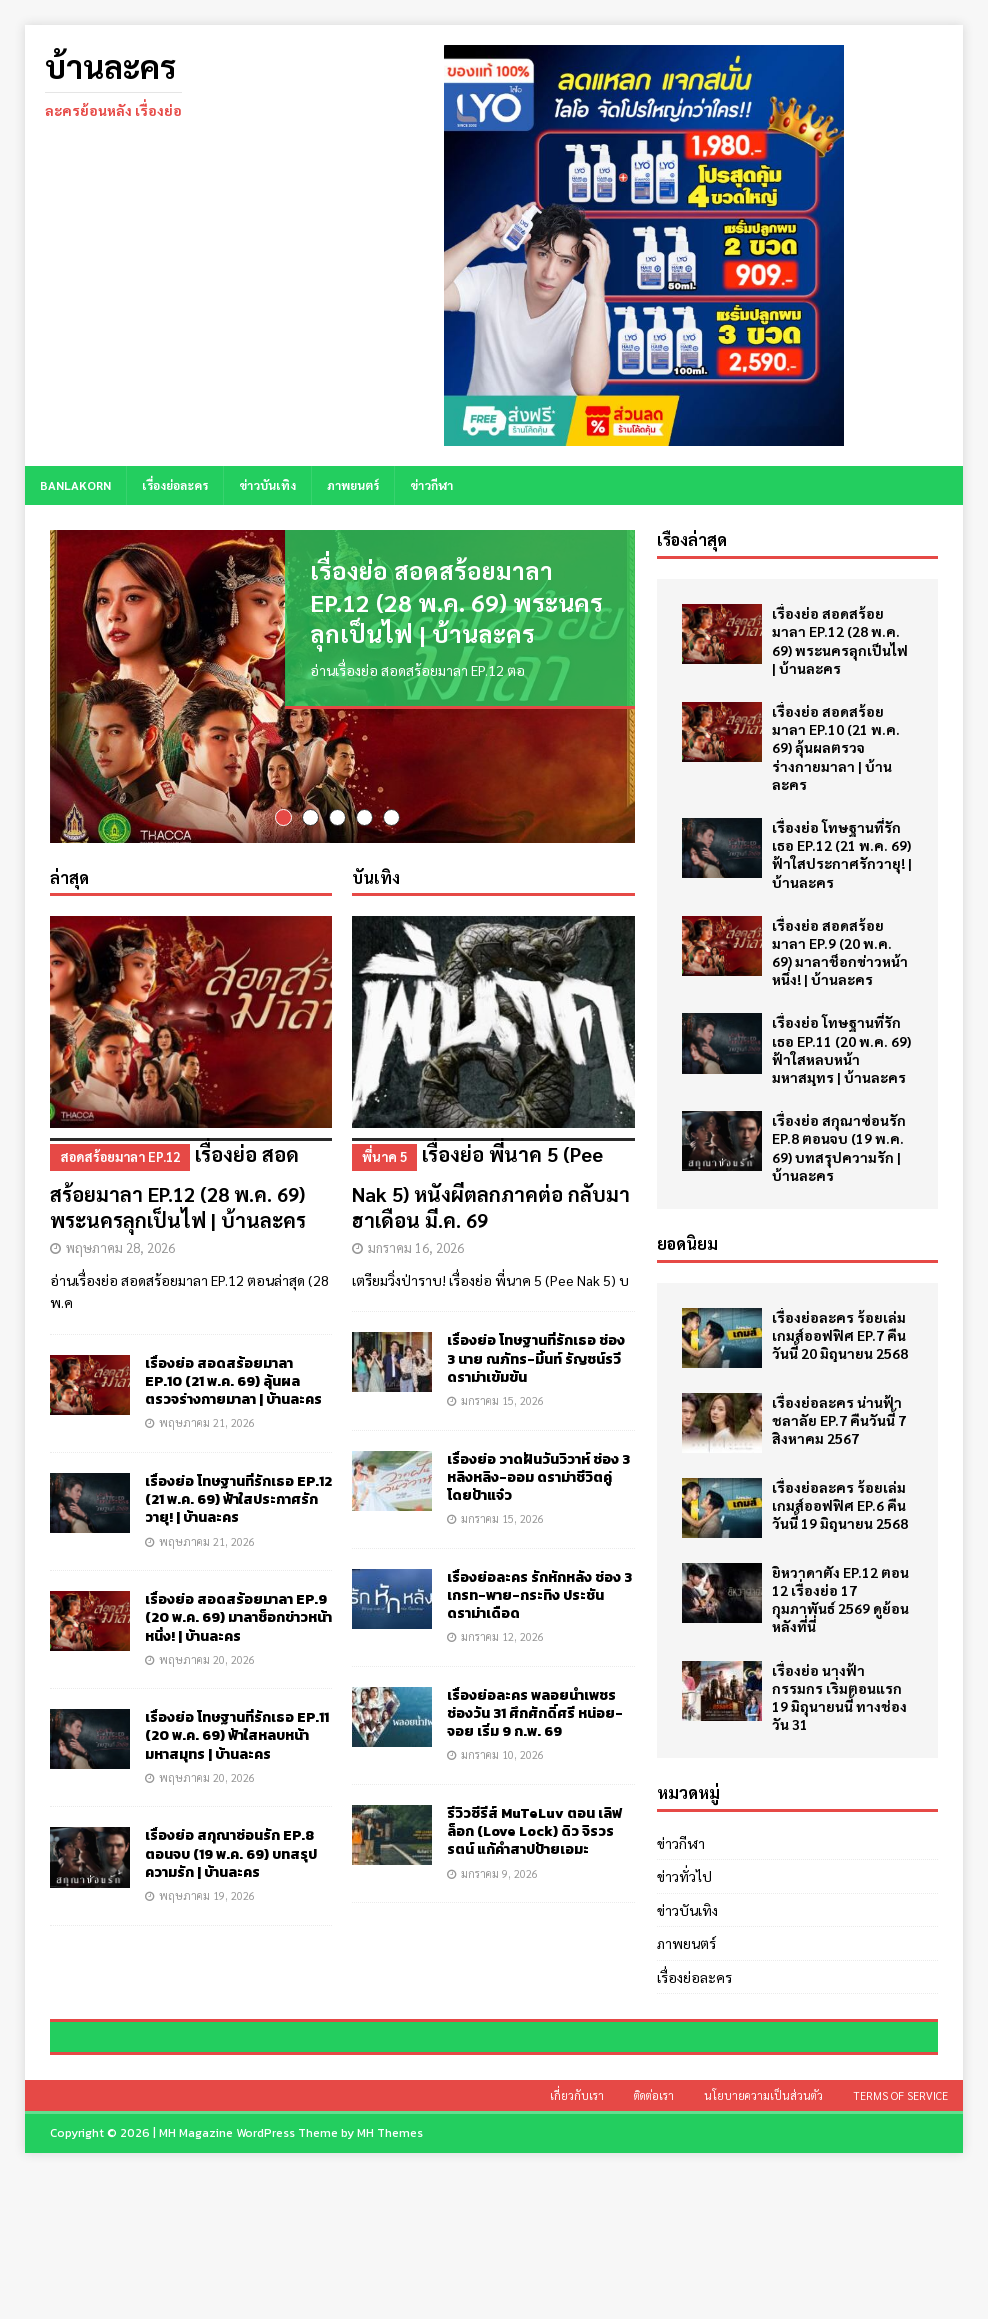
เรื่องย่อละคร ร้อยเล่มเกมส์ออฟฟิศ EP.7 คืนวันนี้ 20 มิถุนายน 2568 (840, 1335)
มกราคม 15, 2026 (502, 1408)
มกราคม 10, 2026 (502, 1763)
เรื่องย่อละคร (175, 485)
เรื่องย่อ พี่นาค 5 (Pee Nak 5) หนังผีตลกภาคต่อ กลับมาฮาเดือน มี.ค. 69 (493, 1194)
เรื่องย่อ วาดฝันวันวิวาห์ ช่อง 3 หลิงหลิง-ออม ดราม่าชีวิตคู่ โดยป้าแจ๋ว (538, 1485)
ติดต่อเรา (654, 2236)
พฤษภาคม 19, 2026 (207, 1903)
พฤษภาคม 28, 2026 (120, 1255)
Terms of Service (900, 2236)
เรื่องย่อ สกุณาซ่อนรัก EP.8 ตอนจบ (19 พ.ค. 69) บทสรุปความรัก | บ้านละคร (231, 1862)
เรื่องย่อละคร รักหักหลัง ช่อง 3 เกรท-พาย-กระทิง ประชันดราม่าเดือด (539, 1603)
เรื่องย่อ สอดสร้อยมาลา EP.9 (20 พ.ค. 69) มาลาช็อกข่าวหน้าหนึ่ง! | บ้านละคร (238, 1625)
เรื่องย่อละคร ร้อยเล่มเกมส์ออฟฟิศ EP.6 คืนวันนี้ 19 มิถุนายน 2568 (840, 1505)
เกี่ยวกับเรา (577, 2236)
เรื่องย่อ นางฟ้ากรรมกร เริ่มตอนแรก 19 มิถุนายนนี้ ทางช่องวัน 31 (839, 1697)
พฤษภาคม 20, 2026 (207, 1667)
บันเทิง (376, 885)
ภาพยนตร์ (353, 485)
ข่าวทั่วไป (684, 1876)
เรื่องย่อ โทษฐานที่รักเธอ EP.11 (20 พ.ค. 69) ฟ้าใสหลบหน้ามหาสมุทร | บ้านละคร (237, 1744)
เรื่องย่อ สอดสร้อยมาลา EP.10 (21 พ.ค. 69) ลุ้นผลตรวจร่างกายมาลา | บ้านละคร (233, 1389)
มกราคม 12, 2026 (502, 1645)
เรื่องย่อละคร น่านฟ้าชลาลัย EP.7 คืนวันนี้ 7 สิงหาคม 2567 (839, 1420)
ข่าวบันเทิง (267, 485)
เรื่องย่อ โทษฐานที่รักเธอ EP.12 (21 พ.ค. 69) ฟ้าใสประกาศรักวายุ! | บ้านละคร (238, 1507)
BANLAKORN (75, 485)
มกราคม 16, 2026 (416, 1255)
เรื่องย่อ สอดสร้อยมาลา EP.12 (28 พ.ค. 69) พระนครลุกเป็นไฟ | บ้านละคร (456, 601)
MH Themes (390, 2274)
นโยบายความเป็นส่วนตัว (763, 2236)
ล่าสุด (69, 885)
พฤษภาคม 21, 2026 (207, 1431)
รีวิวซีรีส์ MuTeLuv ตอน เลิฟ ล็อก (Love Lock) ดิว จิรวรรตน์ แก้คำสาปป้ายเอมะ (534, 1839)
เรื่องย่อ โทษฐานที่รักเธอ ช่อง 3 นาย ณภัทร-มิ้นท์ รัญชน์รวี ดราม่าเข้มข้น (536, 1367)
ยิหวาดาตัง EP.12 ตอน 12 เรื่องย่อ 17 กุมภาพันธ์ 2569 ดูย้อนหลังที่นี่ (840, 1599)
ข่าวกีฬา (431, 485)
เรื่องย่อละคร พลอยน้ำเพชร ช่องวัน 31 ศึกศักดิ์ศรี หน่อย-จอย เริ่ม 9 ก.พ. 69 (535, 1721)
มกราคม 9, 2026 (499, 1881)
